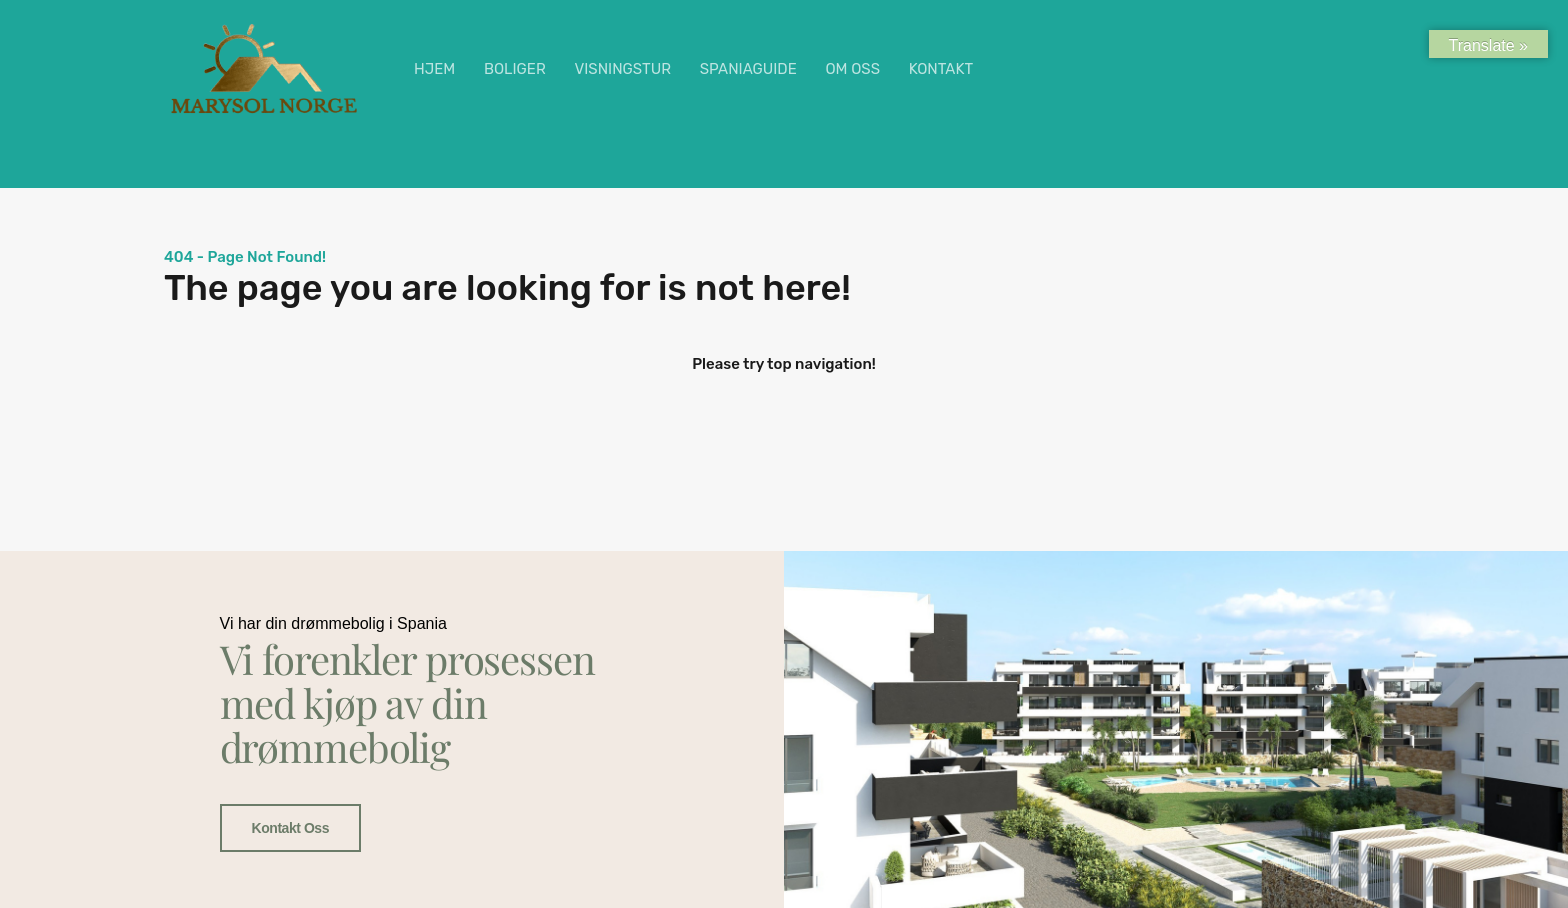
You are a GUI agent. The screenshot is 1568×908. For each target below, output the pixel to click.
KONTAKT (941, 69)
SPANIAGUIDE (748, 69)
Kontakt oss (291, 829)
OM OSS (852, 69)
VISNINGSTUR (622, 69)
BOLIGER (515, 69)
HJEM (434, 69)
